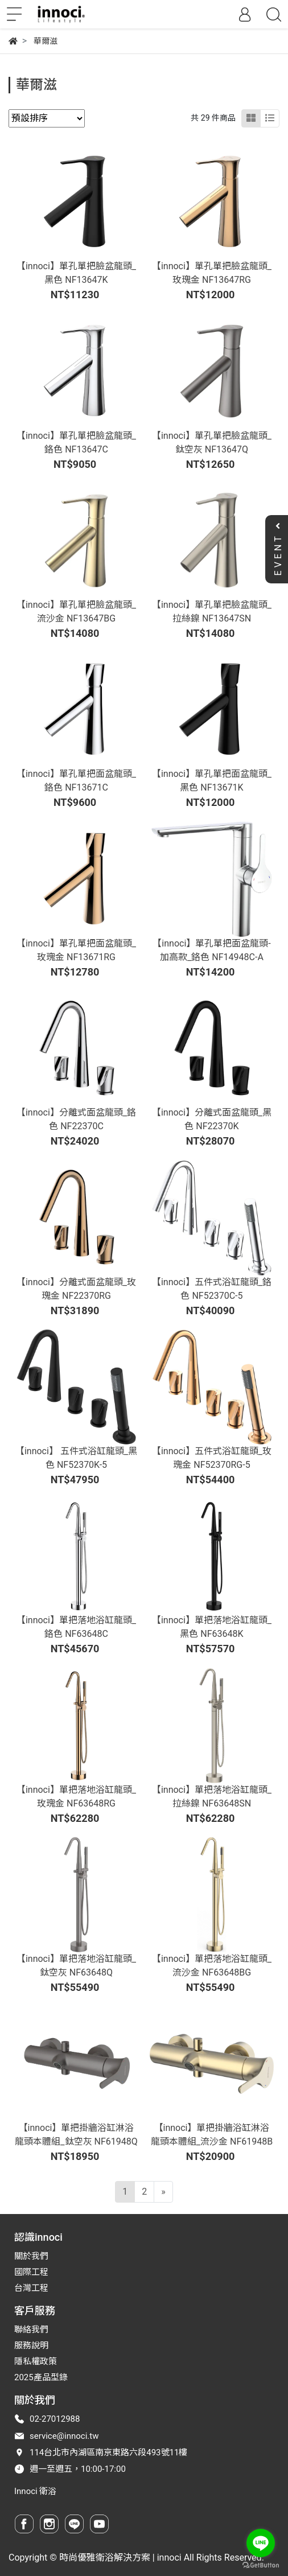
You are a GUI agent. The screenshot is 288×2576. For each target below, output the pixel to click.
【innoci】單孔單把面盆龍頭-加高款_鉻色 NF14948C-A (211, 950)
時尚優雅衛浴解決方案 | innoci (120, 2557)
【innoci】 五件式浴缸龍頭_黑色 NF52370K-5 (76, 1458)
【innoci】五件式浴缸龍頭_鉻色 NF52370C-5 (211, 1289)
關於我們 (31, 2256)
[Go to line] (260, 2543)
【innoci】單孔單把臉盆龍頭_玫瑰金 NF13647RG (211, 273)
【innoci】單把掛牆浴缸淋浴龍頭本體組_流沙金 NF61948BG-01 (212, 2141)
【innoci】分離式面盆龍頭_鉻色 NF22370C (76, 1119)
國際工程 (31, 2272)
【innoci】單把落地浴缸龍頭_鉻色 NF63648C (76, 1627)
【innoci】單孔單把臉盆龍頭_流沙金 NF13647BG (76, 611)
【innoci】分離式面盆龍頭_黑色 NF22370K (211, 1119)
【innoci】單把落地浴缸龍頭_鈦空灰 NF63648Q (76, 1965)
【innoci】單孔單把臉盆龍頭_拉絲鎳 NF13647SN (211, 611)
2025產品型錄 (41, 2377)
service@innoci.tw (64, 2436)
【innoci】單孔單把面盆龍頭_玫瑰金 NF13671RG (76, 950)
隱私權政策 (35, 2361)
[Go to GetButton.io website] (260, 2564)
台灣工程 (31, 2288)
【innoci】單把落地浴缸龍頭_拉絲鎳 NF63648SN (211, 1796)
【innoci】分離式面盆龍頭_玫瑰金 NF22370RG (76, 1289)
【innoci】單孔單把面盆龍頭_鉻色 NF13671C (76, 780)
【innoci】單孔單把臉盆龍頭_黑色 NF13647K (76, 273)
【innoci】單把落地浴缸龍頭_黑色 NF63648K (211, 1627)
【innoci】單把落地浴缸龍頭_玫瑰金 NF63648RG (76, 1796)
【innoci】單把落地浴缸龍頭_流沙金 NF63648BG (211, 1965)
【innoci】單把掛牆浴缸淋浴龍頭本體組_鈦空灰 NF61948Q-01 (76, 2141)
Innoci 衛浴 (35, 2491)
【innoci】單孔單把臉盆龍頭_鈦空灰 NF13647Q (211, 442)
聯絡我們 (31, 2329)
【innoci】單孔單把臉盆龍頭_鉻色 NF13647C (76, 442)
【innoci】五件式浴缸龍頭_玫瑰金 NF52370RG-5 (211, 1458)
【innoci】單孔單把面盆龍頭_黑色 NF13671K (211, 780)
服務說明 (31, 2345)
